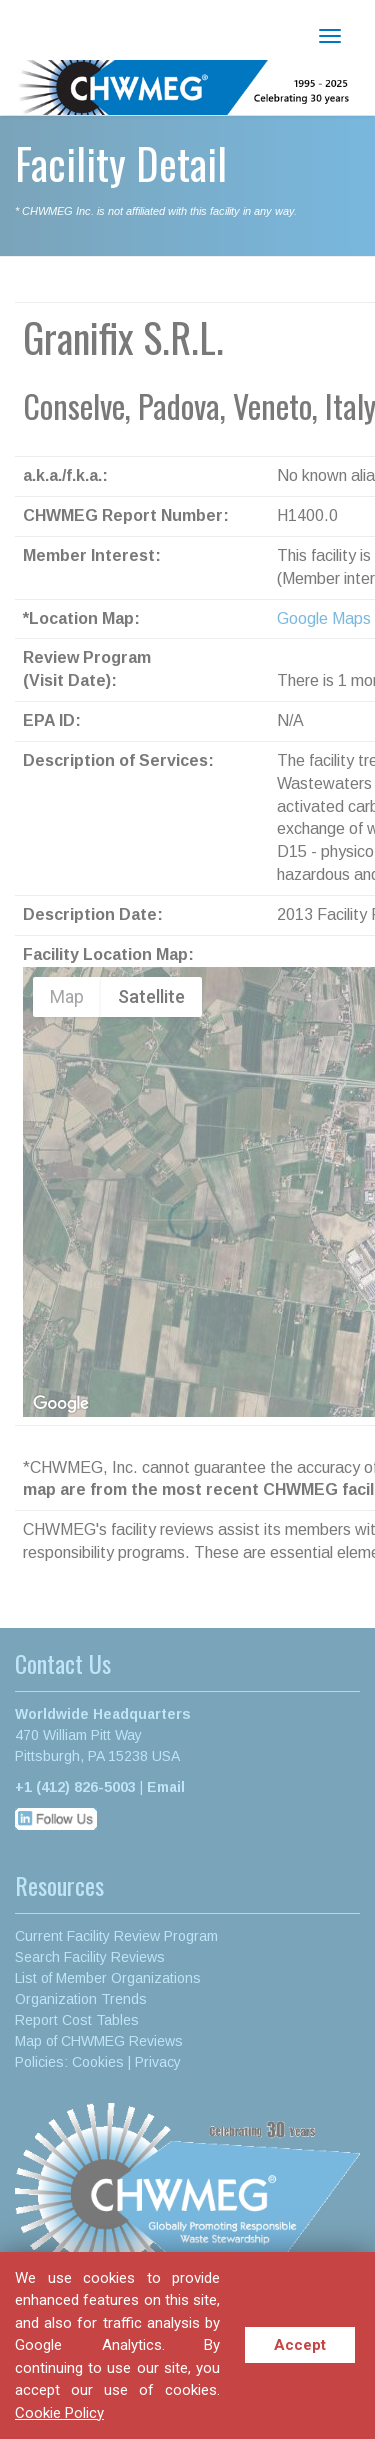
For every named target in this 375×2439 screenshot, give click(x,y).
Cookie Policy (59, 2413)
